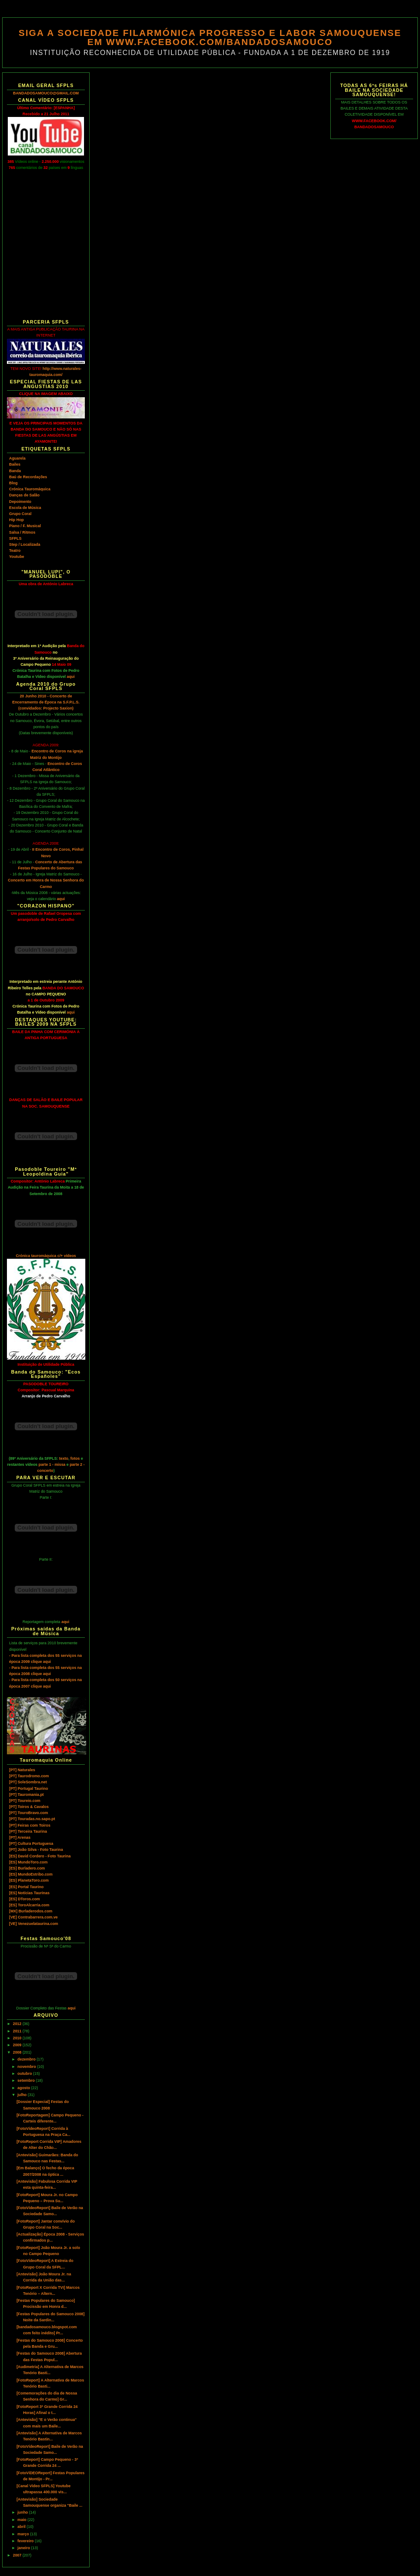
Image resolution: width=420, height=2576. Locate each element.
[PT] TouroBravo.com (28, 1813)
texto (63, 1458)
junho (23, 2512)
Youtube (16, 556)
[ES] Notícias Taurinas (29, 1893)
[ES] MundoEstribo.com (30, 1874)
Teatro (14, 550)
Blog (13, 483)
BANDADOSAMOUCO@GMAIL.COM (46, 93)
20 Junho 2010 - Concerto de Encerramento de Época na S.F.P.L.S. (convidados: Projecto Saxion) (45, 702)
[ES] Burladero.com (27, 1868)
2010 (18, 2038)
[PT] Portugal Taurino (28, 1788)
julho (22, 2095)
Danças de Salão (24, 495)
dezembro (26, 2059)
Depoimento (20, 501)
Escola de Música (25, 507)
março (23, 2534)
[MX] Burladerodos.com (30, 1911)
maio (22, 2520)
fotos (75, 1458)
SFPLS (15, 538)
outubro (25, 2073)
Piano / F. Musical (25, 526)
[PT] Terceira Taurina (28, 1831)
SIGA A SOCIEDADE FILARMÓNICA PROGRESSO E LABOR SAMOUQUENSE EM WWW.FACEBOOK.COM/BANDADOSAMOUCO (210, 37)
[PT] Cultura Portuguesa (31, 1843)
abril (21, 2526)
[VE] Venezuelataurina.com (33, 1923)
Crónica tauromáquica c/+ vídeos (46, 1256)
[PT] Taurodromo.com (29, 1776)
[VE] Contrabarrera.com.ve (33, 1917)
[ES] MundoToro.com (28, 1862)
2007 (18, 2555)
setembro (26, 2080)
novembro (27, 2066)
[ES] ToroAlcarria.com (29, 1905)
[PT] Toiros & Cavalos (28, 1807)
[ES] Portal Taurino (26, 1887)
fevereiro (26, 2541)
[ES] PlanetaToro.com (28, 1880)
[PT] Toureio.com (24, 1800)
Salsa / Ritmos (22, 532)
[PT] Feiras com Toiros (29, 1825)
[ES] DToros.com (24, 1899)
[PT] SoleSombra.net (28, 1782)
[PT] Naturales (22, 1770)
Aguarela (17, 458)
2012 (18, 2024)
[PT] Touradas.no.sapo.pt (32, 1819)
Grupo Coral (20, 514)
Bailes (14, 464)
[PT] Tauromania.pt (26, 1794)
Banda (15, 471)
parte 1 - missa (52, 1464)
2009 (18, 2045)
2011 (18, 2031)
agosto (24, 2088)
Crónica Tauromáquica (29, 489)
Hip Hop (16, 520)
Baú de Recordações (28, 477)
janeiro (24, 2548)
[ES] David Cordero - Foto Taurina (40, 1856)
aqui (70, 676)
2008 (18, 2052)
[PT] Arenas (19, 1837)
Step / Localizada (24, 544)
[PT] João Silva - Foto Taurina (36, 1849)
